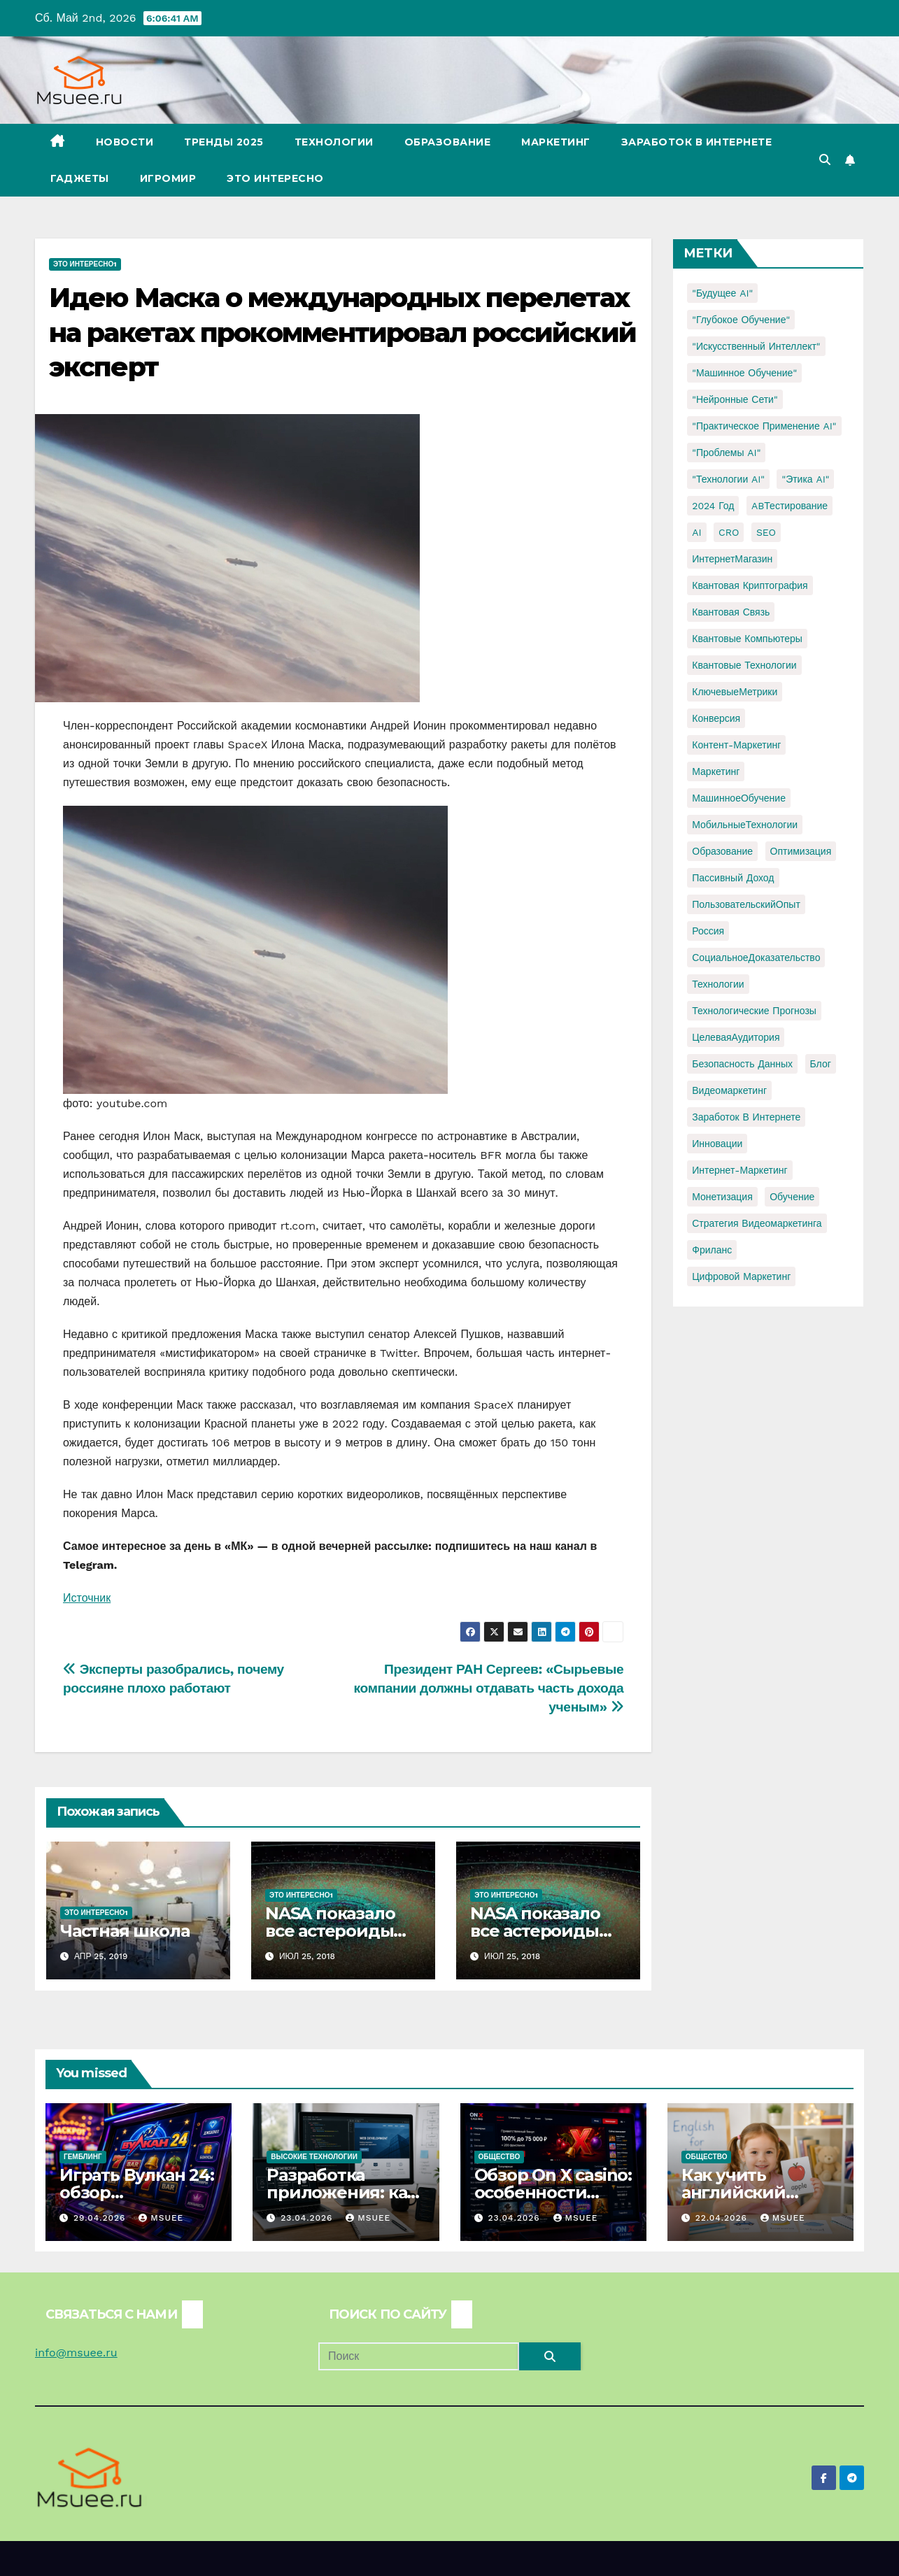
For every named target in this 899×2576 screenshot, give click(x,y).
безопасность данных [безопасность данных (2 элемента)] (742, 1063)
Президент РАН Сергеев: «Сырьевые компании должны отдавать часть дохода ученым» (489, 1688)
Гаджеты (79, 178)
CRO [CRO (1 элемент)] (729, 532)
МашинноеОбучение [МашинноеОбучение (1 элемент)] (739, 798)
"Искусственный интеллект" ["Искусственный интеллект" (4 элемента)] (756, 346)
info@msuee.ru (76, 2352)
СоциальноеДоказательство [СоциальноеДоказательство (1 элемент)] (756, 957)
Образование (447, 142)
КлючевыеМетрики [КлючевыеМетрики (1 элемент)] (734, 691)
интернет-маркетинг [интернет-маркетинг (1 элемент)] (739, 1170)
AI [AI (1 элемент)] (696, 532)
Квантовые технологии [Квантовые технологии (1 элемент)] (744, 665)
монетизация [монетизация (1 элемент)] (722, 1196)
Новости (125, 142)
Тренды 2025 (224, 142)
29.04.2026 (101, 2218)
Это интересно (275, 178)
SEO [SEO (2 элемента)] (766, 532)
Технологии (334, 142)
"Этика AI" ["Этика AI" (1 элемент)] (805, 479)
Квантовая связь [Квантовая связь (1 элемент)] (731, 612)
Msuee (161, 2218)
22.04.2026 (723, 2218)
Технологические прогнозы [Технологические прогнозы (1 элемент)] (754, 1010)
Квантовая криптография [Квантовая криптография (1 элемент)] (749, 585)
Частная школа (124, 1931)
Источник (87, 1597)
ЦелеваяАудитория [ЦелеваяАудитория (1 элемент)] (735, 1037)
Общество (500, 2157)
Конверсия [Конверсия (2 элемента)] (716, 718)
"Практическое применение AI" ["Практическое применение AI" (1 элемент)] (764, 426)
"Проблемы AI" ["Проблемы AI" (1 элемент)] (726, 452)
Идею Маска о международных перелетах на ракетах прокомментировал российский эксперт (342, 332)
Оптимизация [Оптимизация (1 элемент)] (801, 851)
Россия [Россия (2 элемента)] (708, 931)
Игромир (168, 178)
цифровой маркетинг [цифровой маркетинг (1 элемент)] (741, 1276)
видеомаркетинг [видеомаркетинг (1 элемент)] (729, 1090)
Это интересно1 (85, 264)
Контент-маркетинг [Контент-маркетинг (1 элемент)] (736, 744)
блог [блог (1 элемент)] (820, 1063)
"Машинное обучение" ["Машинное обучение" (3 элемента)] (744, 372)
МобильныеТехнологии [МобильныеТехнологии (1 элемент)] (745, 824)
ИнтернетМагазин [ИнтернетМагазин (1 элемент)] (732, 558)
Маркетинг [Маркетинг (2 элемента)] (715, 771)
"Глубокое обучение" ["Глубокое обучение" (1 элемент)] (741, 319)
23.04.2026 (308, 2218)
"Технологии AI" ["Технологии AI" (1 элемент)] (728, 479)
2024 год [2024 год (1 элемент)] (713, 505)
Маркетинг (555, 142)
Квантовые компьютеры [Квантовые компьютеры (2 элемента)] (747, 638)
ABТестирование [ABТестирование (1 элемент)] (789, 505)
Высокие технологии (314, 2157)
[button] (824, 159)
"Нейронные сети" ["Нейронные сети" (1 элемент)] (734, 399)
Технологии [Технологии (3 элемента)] (718, 984)
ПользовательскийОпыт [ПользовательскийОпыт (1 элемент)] (746, 904)
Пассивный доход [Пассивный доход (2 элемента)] (733, 877)
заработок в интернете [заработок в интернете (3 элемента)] (746, 1117)
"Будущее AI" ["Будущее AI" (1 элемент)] (722, 293)
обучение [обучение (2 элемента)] (792, 1196)
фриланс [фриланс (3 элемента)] (712, 1249)
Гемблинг (83, 2157)
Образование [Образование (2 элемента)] (722, 851)
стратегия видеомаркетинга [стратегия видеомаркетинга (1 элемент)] (756, 1223)
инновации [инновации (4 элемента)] (717, 1143)
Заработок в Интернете (696, 142)
